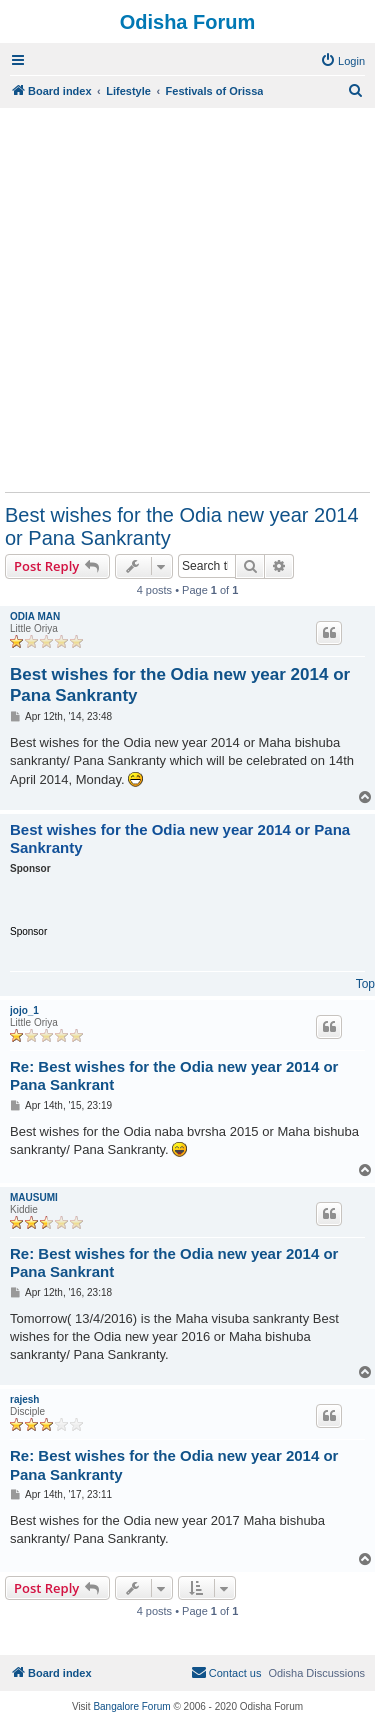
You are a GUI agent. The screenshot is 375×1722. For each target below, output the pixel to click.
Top (365, 984)
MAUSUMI (34, 1197)
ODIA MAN (35, 616)
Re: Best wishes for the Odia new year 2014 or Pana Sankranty (174, 1465)
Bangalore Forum (131, 1706)
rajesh (24, 1399)
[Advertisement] (187, 299)
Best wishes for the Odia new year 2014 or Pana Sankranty (182, 526)
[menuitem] (342, 61)
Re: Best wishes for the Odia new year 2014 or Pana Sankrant (174, 1076)
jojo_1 (24, 1010)
